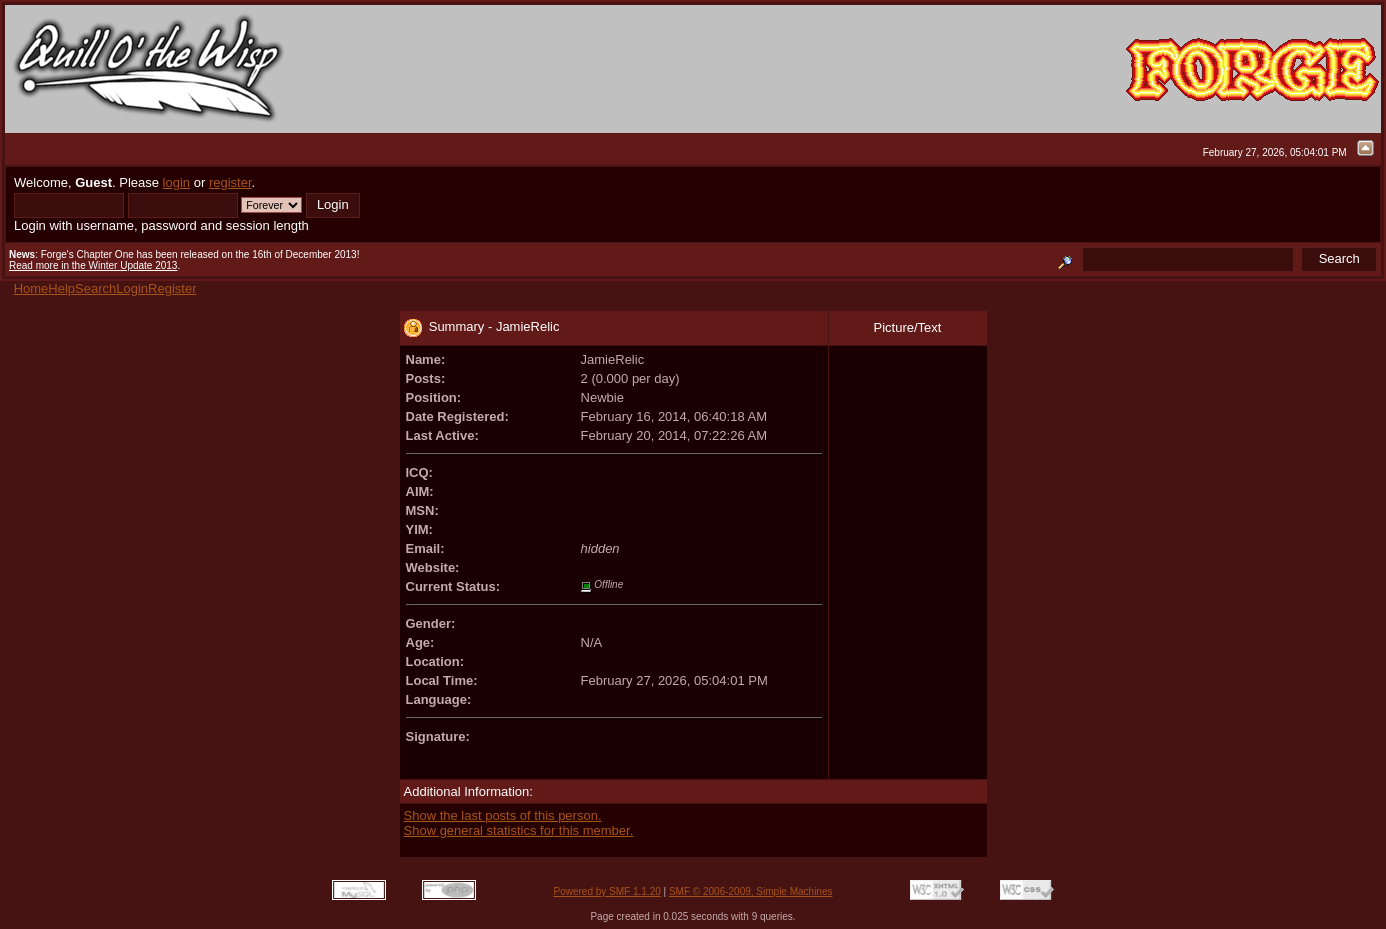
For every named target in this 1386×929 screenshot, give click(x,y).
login (176, 182)
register (230, 182)
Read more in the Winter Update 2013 (93, 265)
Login (132, 288)
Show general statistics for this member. (519, 830)
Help (61, 288)
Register (172, 288)
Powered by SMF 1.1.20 (607, 891)
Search (95, 288)
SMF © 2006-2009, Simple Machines (751, 891)
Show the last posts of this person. (503, 815)
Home (31, 288)
